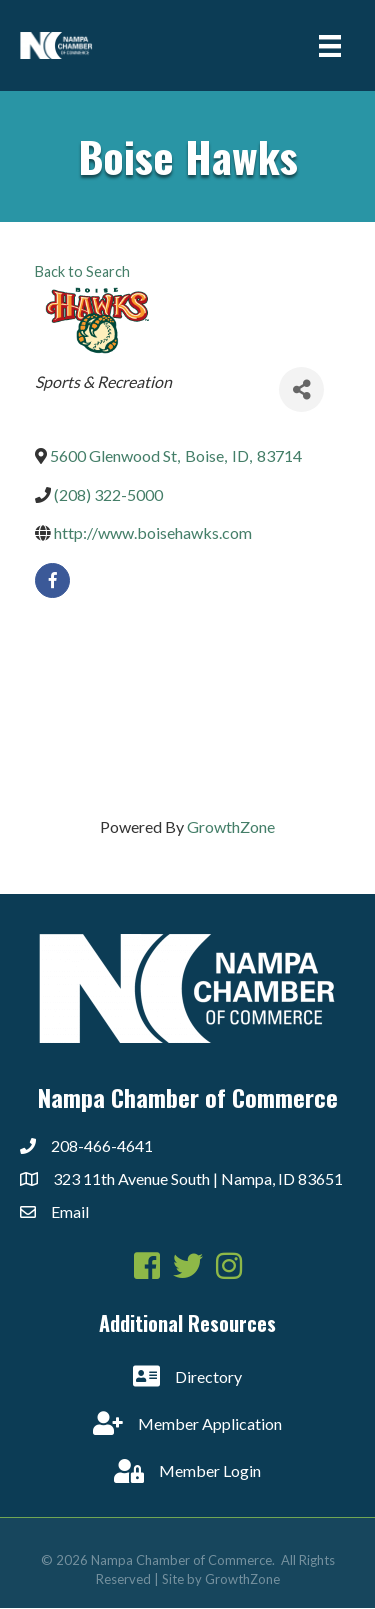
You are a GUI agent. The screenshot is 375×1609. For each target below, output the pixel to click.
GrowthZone (231, 826)
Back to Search (82, 271)
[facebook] (52, 580)
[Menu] (330, 45)
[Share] (301, 389)
